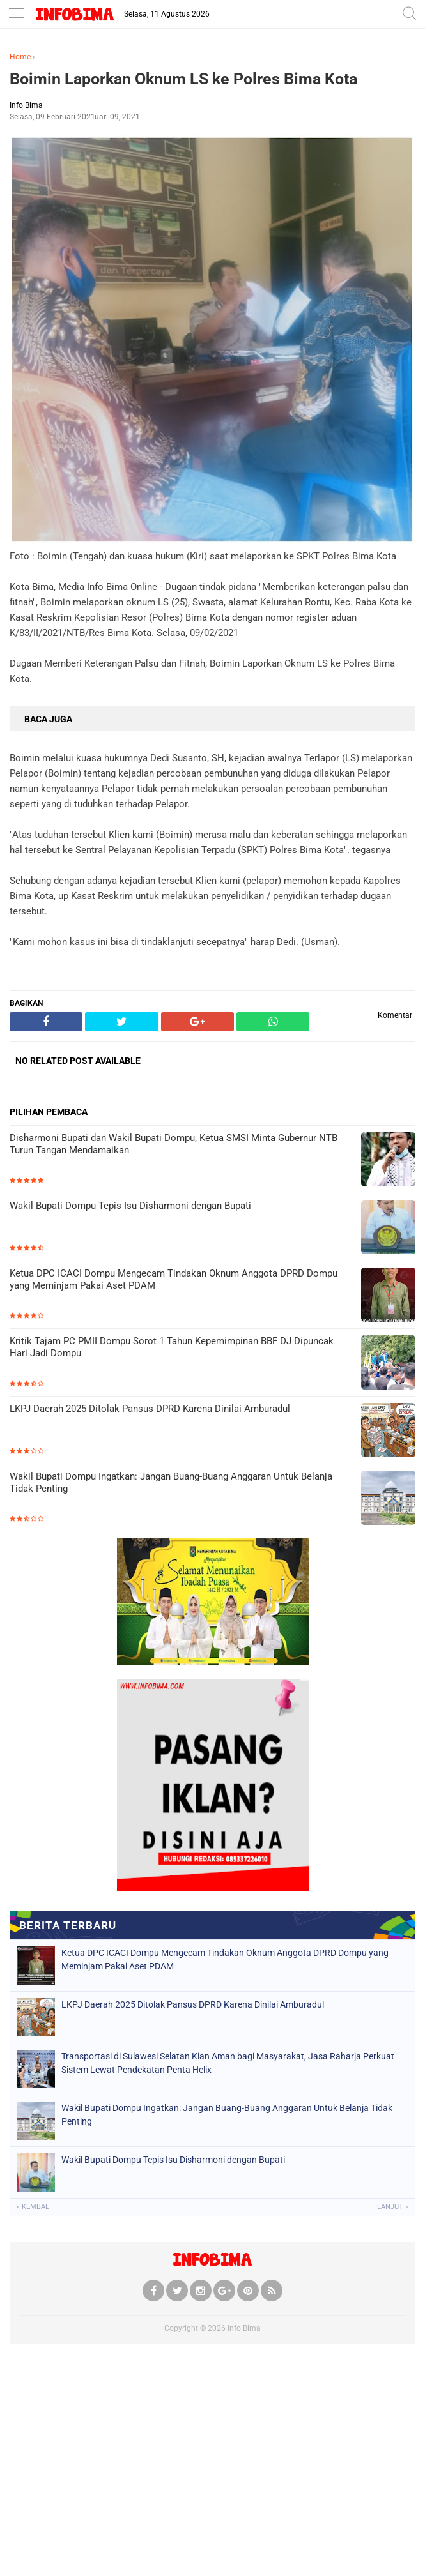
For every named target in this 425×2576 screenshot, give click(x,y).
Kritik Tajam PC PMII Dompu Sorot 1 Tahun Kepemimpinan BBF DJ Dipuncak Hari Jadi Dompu (172, 1347)
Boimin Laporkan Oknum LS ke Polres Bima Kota (183, 79)
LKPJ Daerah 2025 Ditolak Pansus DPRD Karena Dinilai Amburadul (150, 1408)
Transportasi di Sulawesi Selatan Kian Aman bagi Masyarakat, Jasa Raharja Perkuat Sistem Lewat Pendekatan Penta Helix (227, 2063)
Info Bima (244, 2328)
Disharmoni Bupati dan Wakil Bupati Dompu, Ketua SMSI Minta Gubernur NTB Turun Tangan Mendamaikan (173, 1144)
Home (20, 56)
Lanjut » (392, 2206)
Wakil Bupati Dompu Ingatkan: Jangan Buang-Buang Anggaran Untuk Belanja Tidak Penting (171, 1483)
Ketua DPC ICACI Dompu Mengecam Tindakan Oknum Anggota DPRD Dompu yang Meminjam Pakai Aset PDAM (173, 1280)
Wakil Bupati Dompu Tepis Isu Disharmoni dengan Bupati (130, 1205)
